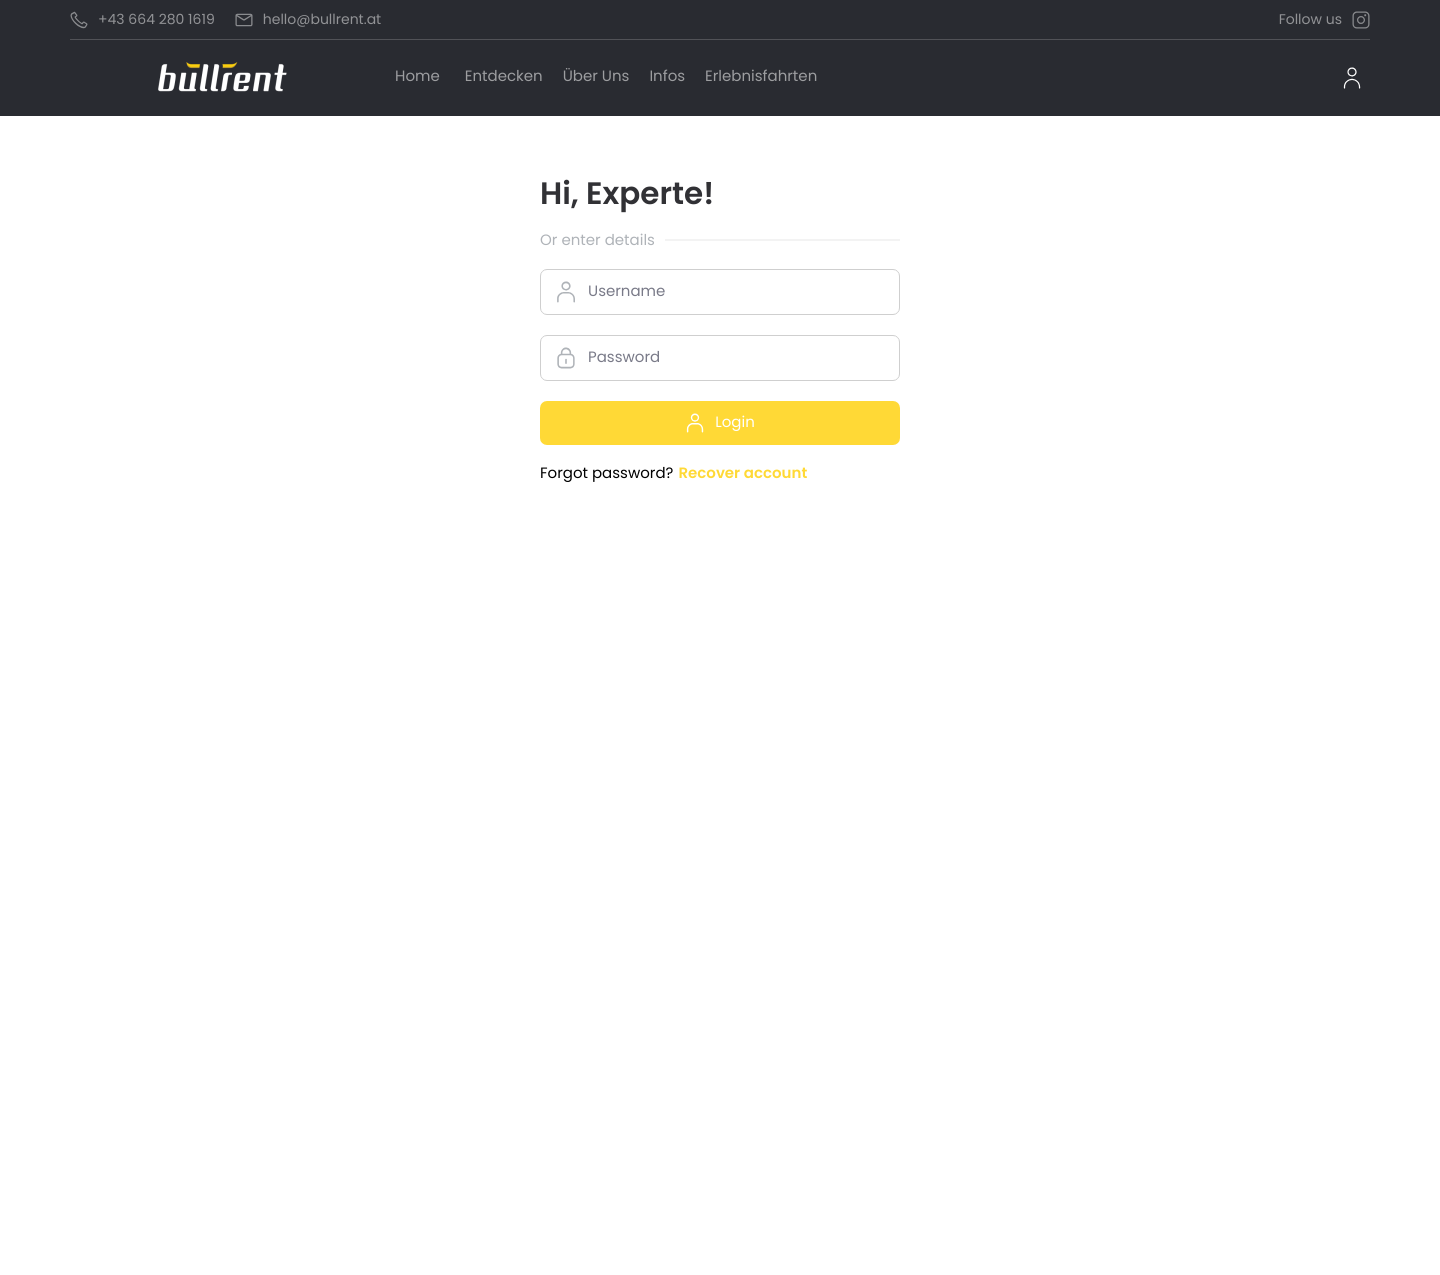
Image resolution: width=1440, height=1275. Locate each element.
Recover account (742, 473)
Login (720, 422)
